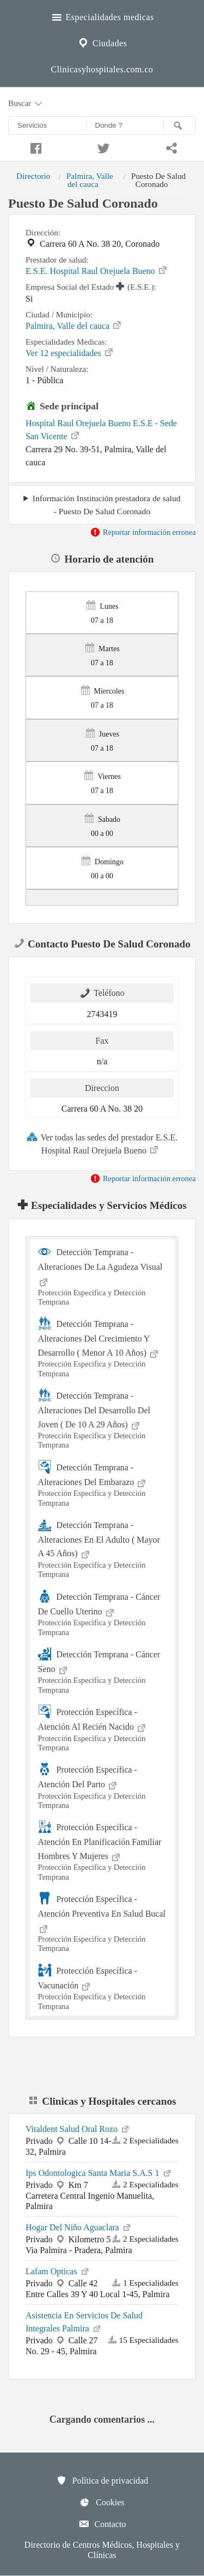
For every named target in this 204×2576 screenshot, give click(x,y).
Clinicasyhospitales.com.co (102, 69)
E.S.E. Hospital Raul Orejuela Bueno (97, 270)
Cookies (101, 2502)
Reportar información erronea (143, 532)
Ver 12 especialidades (70, 352)
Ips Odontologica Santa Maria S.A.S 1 (99, 2172)
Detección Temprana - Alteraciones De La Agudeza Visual (102, 1276)
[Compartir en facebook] (34, 146)
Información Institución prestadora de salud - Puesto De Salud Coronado (107, 504)
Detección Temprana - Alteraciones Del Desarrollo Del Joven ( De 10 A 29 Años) (102, 1419)
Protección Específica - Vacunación (102, 1987)
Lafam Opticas (58, 2270)
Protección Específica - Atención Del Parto (102, 1786)
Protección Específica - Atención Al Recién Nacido (102, 1728)
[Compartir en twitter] (102, 146)
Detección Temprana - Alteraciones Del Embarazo (102, 1484)
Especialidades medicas (102, 16)
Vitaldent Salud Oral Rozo (78, 2128)
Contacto (102, 2523)
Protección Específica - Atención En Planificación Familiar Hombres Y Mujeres (102, 1851)
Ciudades (102, 42)
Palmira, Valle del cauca (89, 179)
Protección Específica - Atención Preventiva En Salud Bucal (102, 1923)
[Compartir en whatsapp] (170, 146)
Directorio (33, 175)
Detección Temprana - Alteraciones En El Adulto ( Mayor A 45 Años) (102, 1549)
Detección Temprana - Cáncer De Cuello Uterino (102, 1613)
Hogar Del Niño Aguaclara (79, 2226)
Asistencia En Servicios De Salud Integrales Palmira (84, 2322)
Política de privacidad (102, 2480)
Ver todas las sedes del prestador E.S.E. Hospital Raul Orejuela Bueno (102, 1143)
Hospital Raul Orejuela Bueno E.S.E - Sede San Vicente (101, 430)
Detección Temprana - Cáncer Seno (102, 1671)
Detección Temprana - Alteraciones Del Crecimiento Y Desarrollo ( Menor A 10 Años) (102, 1348)
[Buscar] (179, 125)
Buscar (26, 103)
